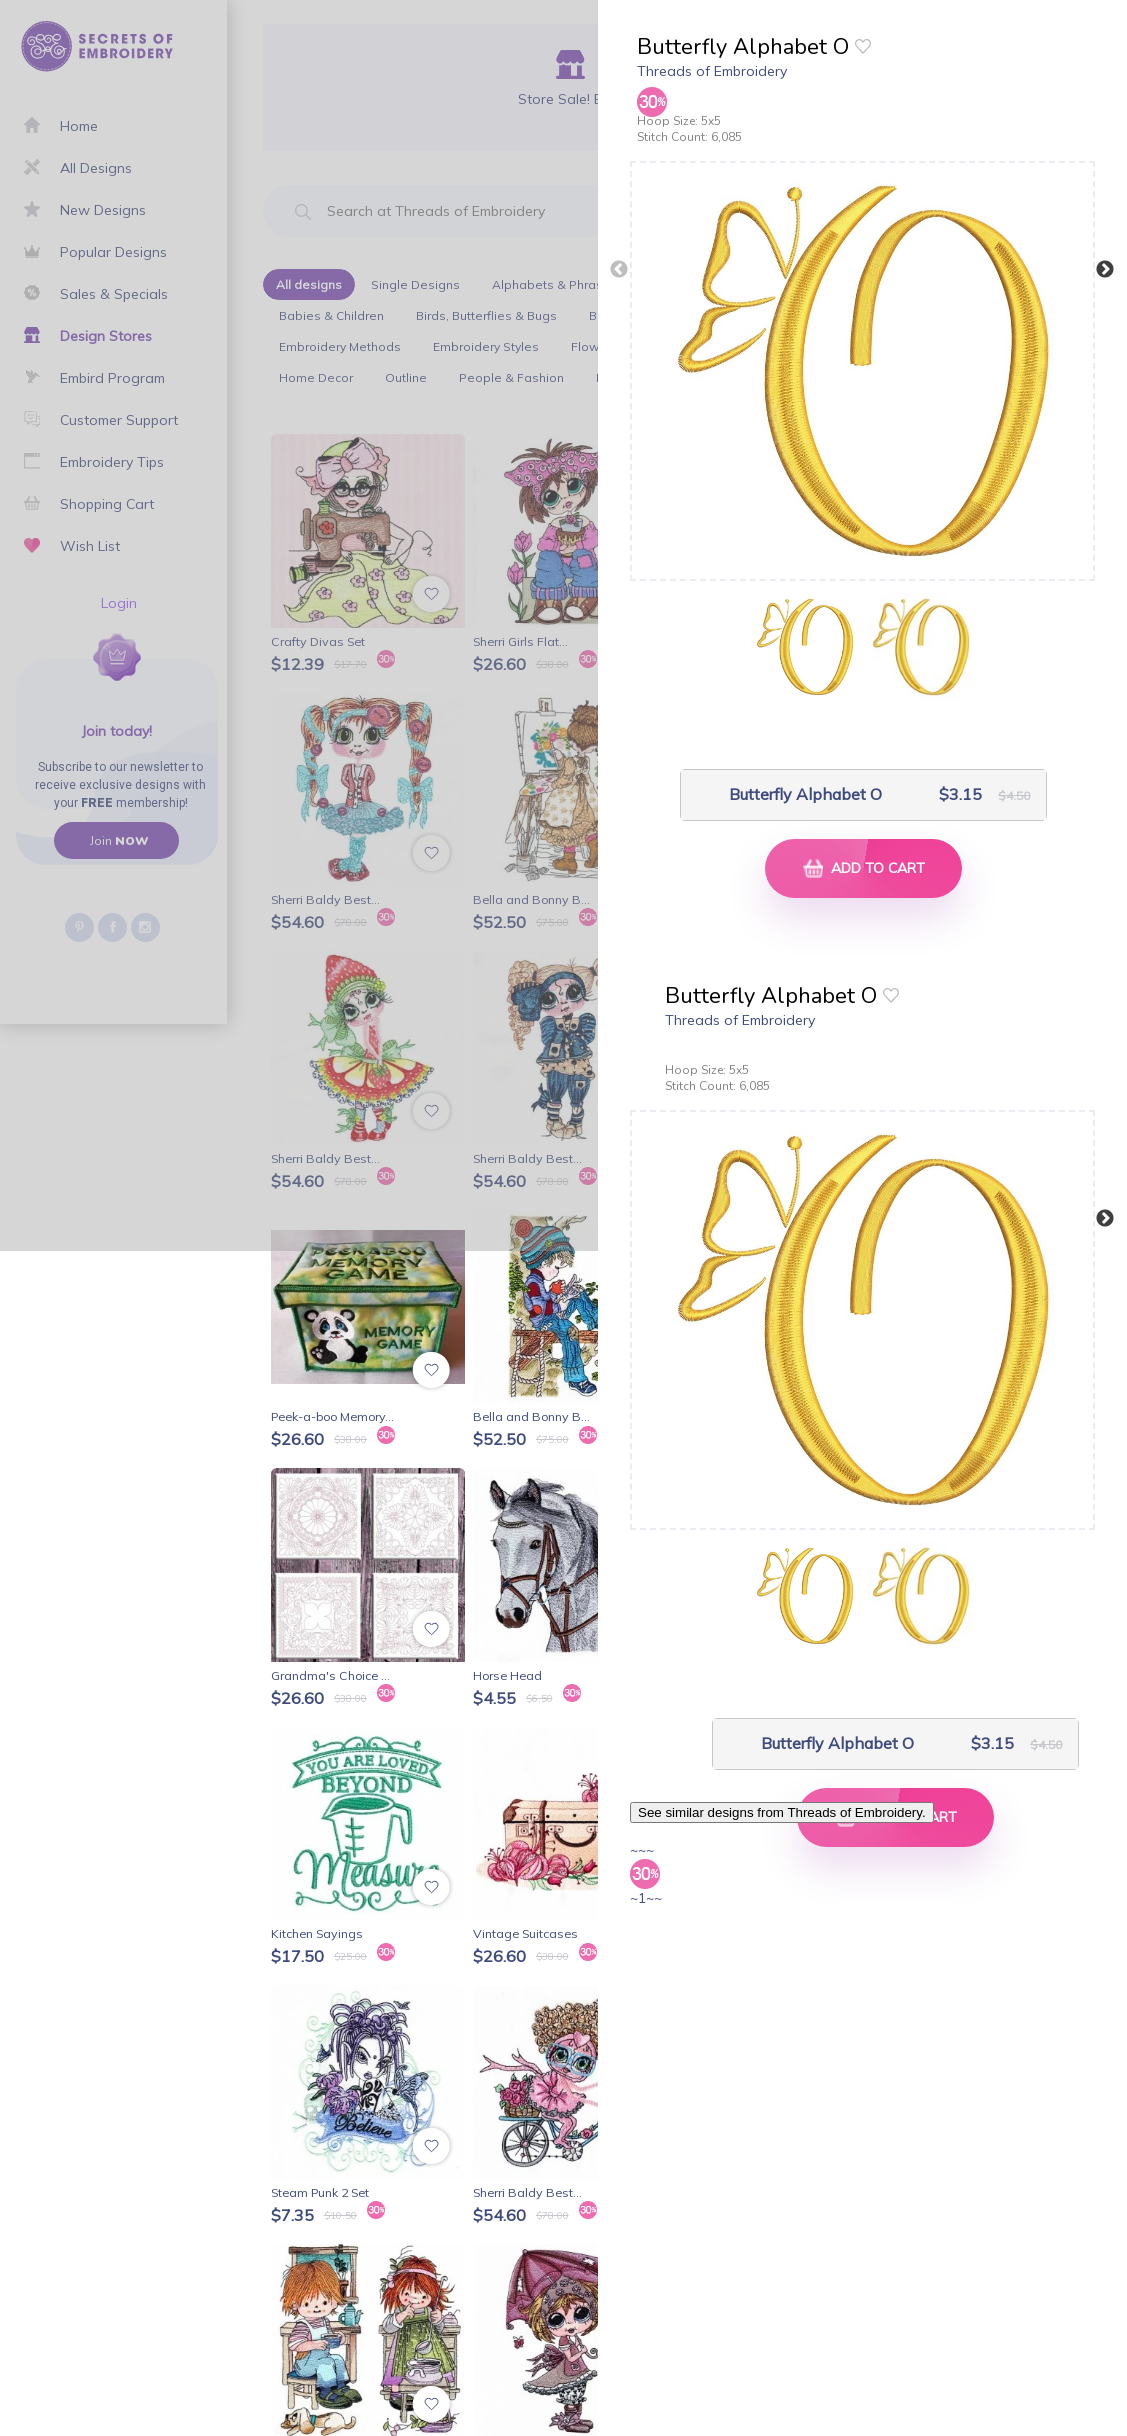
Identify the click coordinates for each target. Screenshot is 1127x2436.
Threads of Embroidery (712, 71)
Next (1105, 270)
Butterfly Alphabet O (805, 794)
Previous (619, 270)
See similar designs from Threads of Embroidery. (782, 1812)
